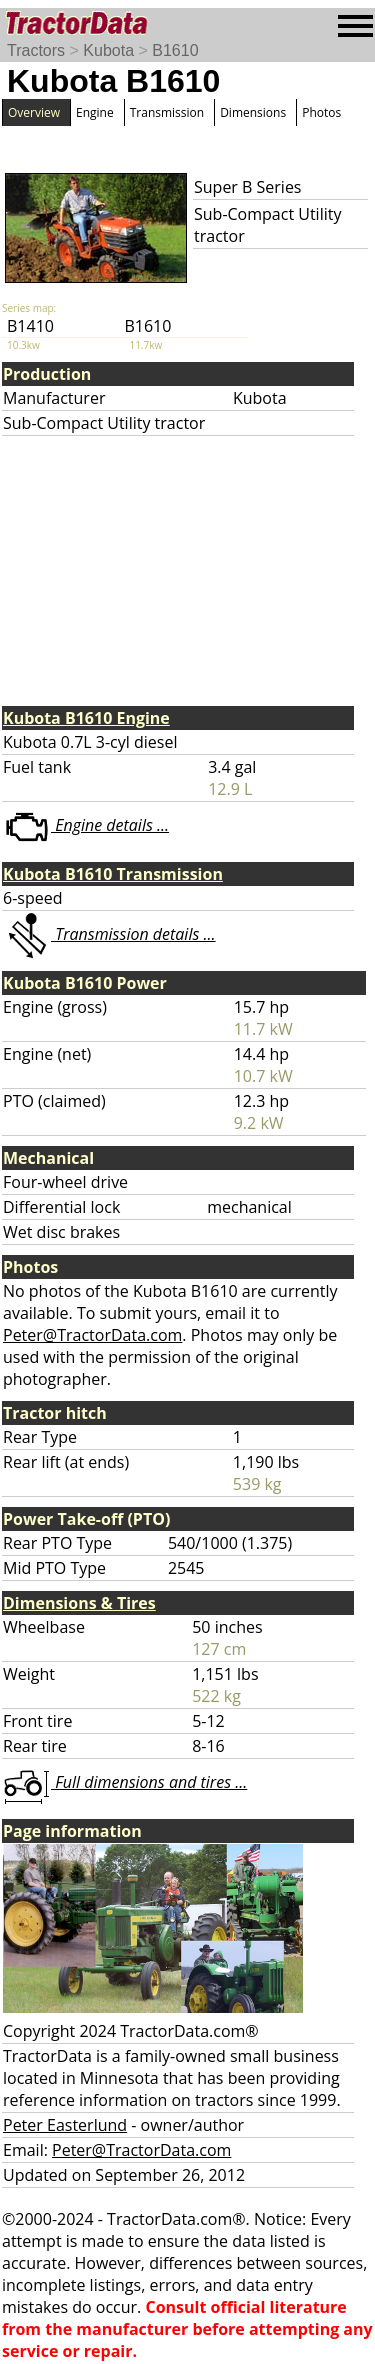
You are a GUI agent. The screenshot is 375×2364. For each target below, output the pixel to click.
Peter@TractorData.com (92, 1335)
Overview (34, 112)
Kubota (108, 50)
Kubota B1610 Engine (86, 718)
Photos (321, 112)
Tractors (36, 50)
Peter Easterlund (65, 2125)
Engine (95, 112)
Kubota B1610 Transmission (113, 874)
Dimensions (253, 112)
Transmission (167, 112)
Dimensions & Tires (79, 1603)
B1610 (175, 50)
